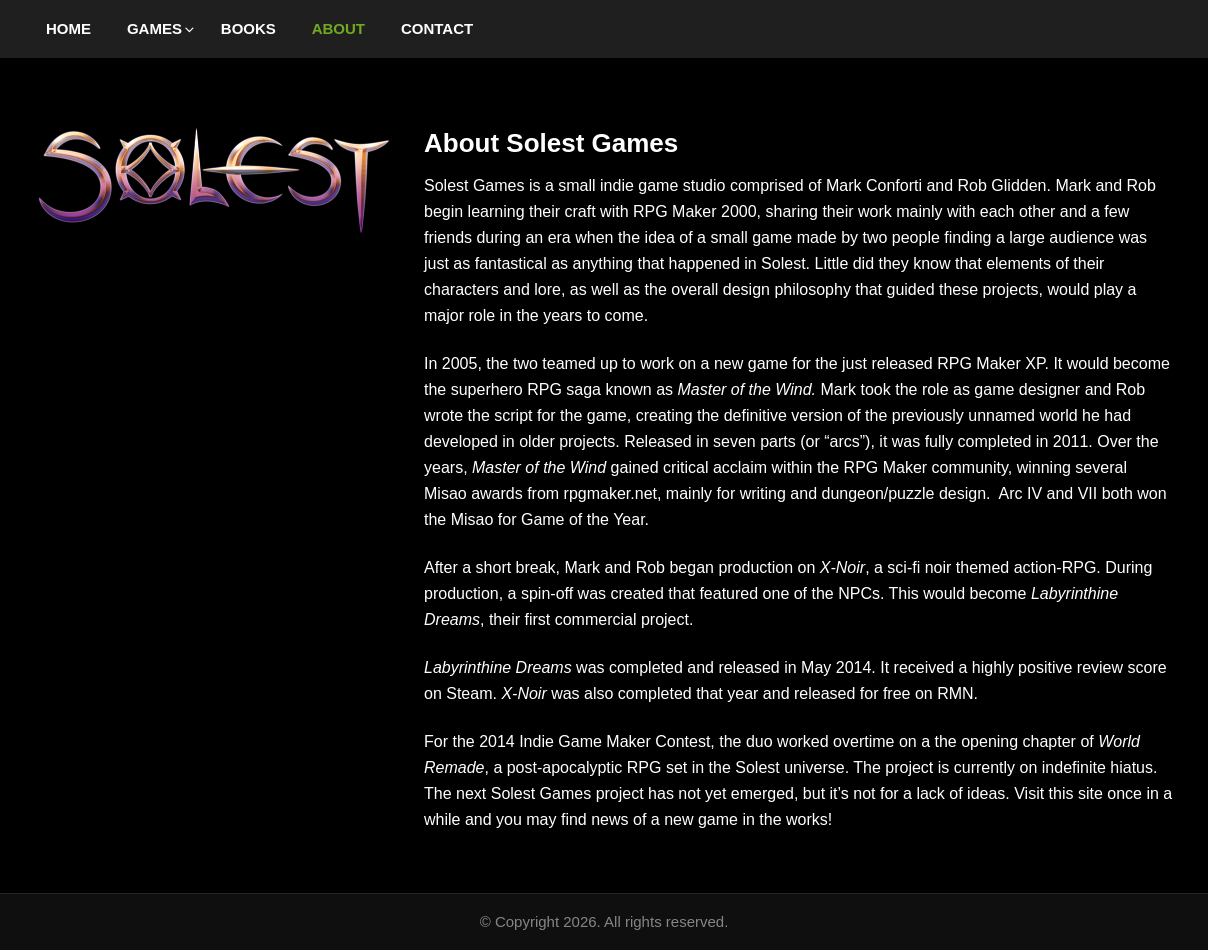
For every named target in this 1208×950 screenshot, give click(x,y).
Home (68, 28)
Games (162, 28)
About (338, 28)
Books (248, 28)
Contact (437, 28)
